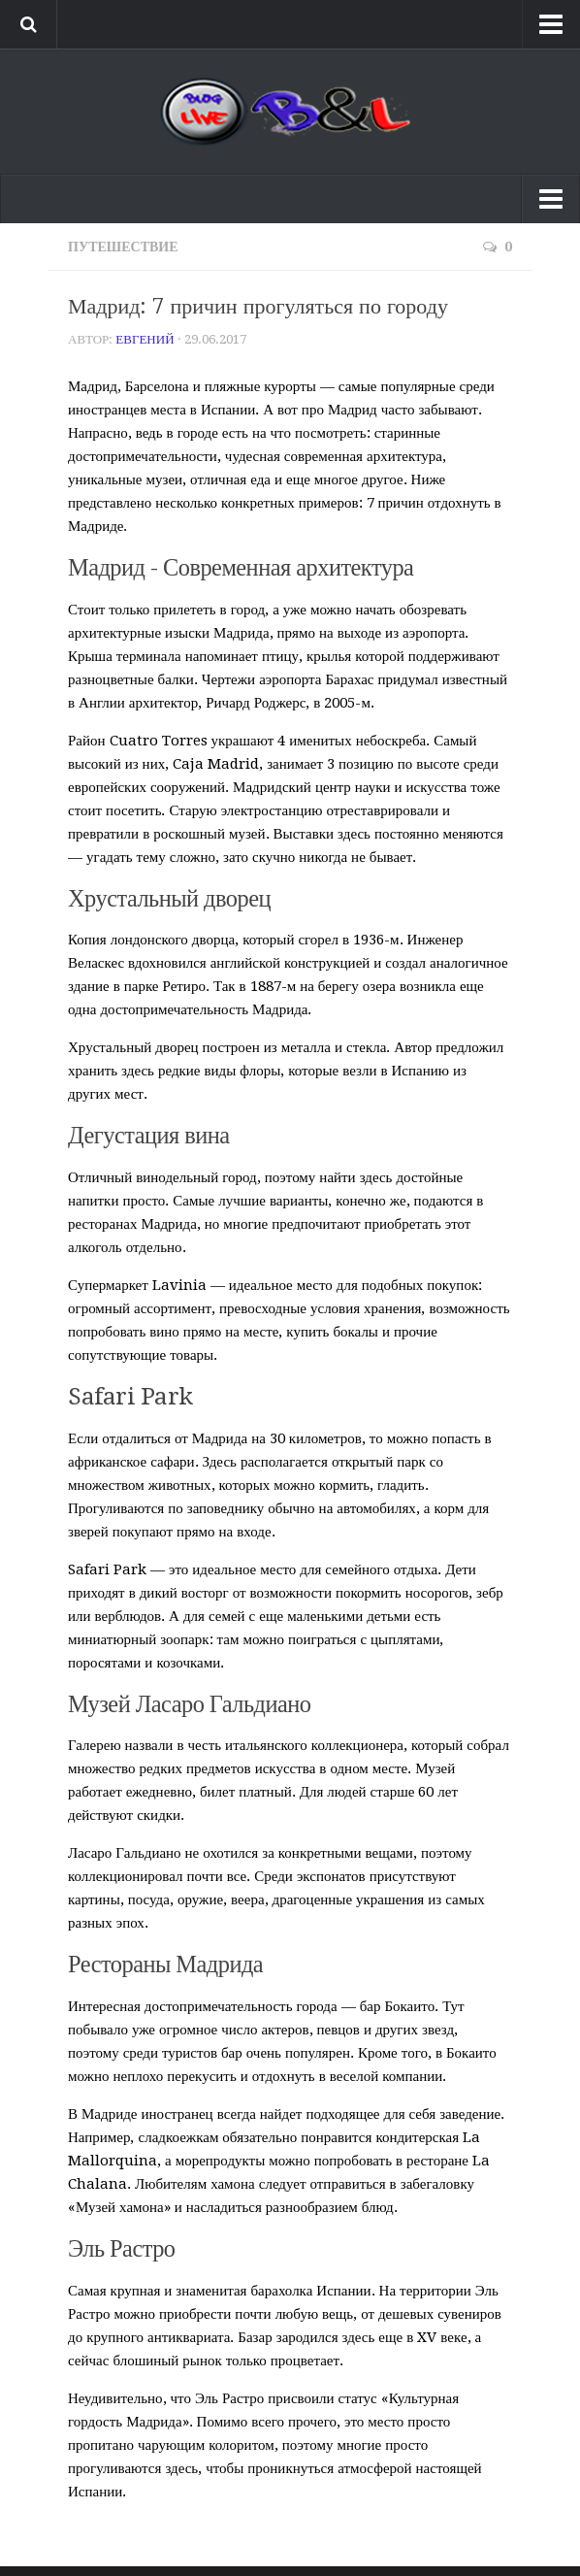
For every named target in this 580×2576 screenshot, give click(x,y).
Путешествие (123, 246)
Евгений (144, 339)
